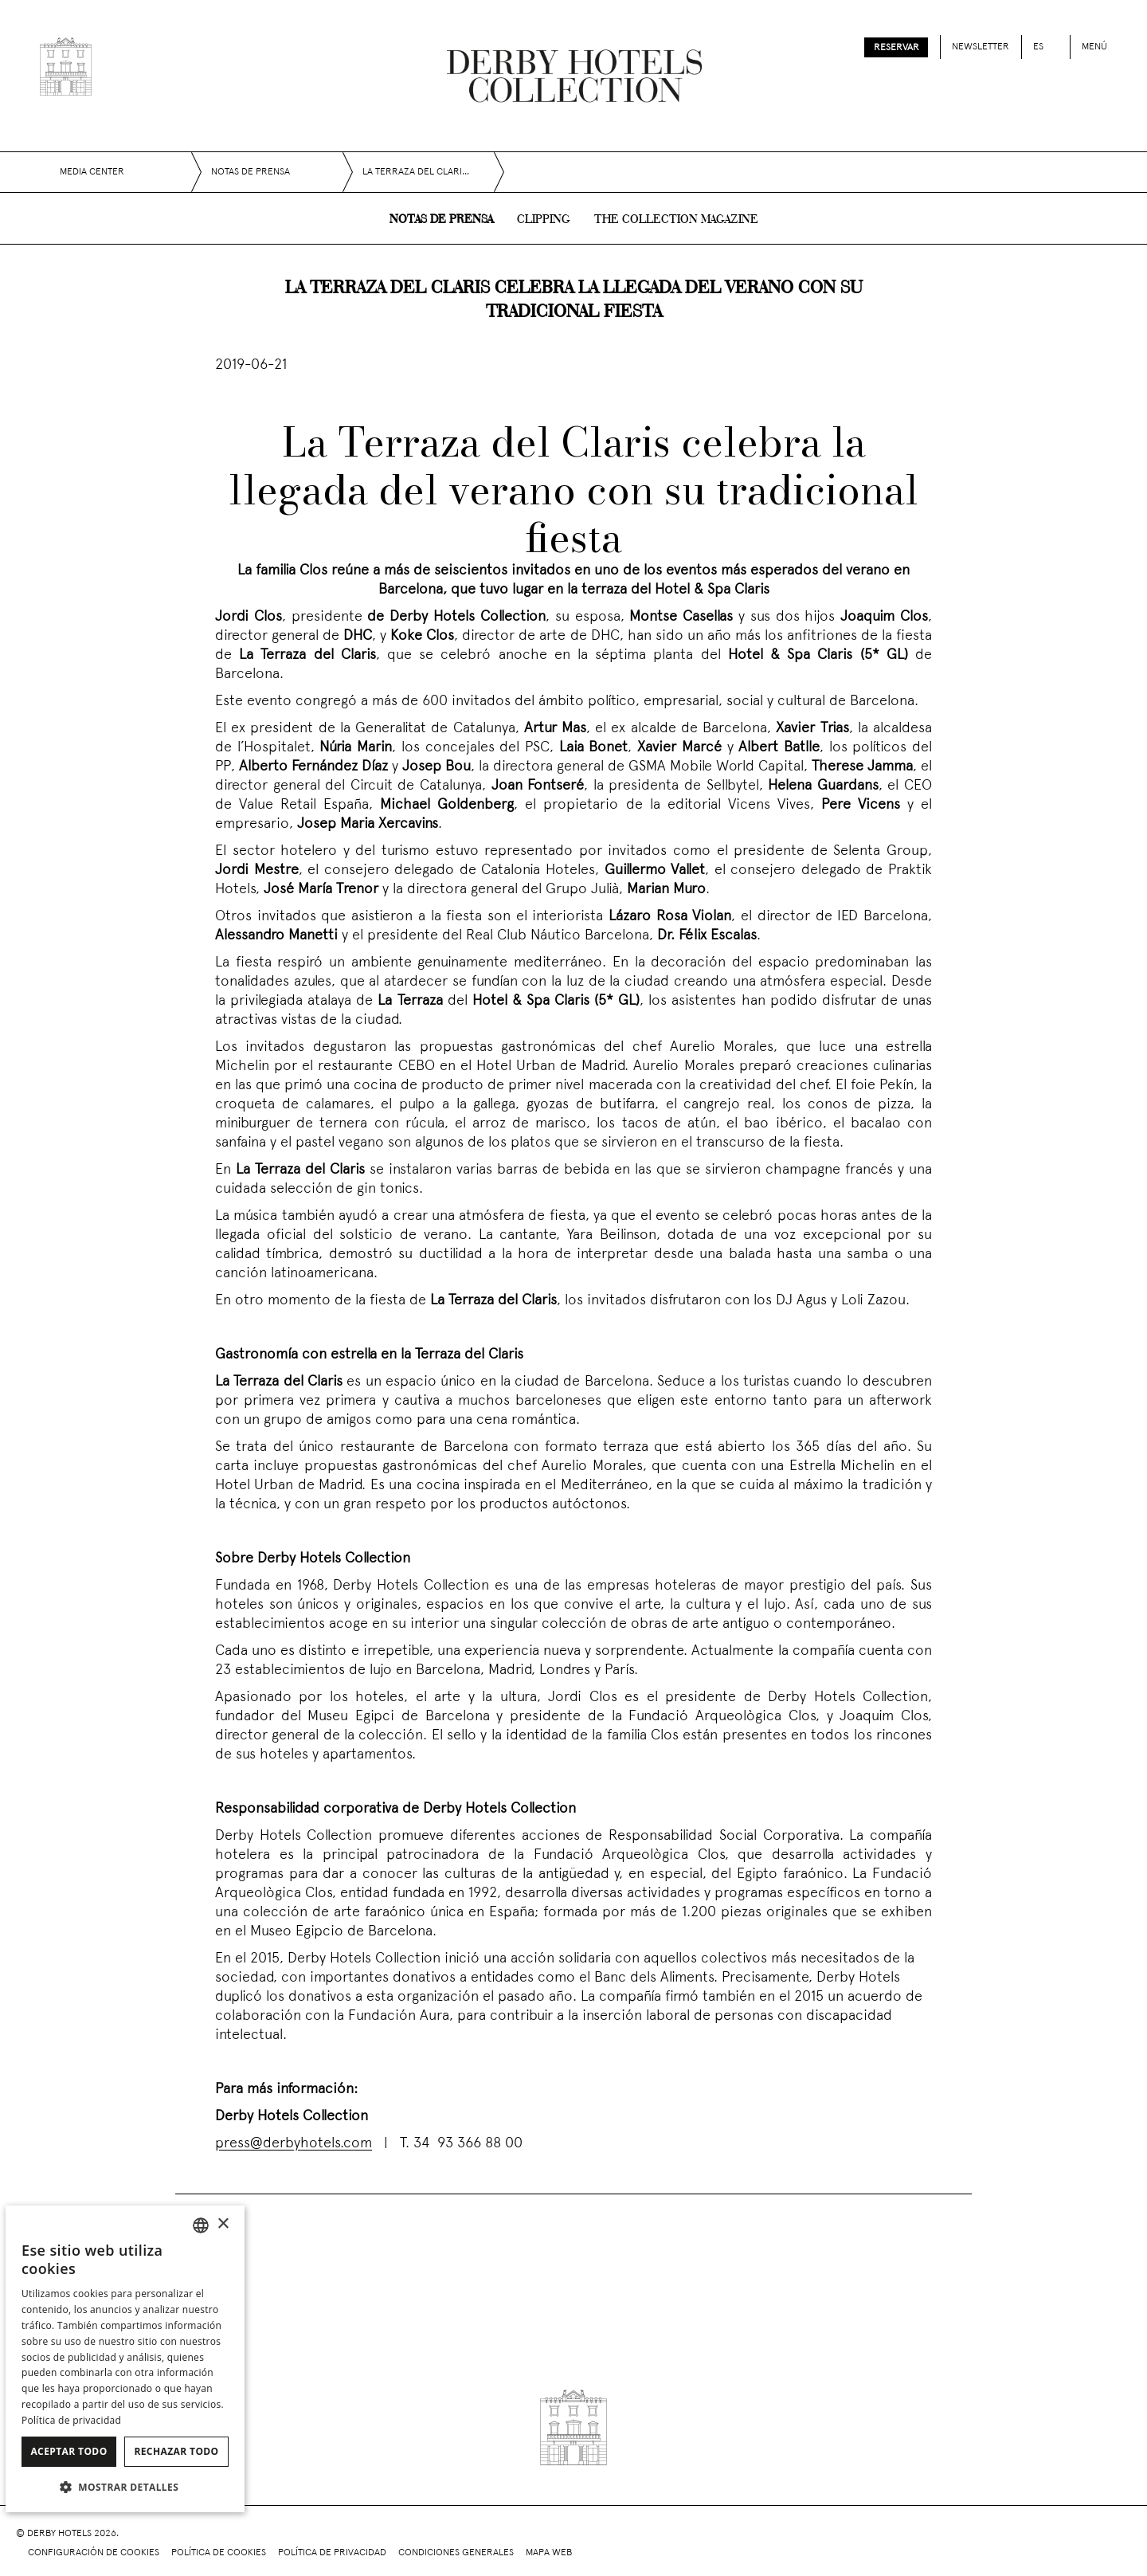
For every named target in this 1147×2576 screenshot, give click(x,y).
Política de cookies (218, 2553)
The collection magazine (676, 220)
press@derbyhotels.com (293, 2144)
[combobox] (201, 2225)
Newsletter (980, 47)
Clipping (543, 220)
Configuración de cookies (93, 2553)
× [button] (223, 2224)
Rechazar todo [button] (176, 2451)
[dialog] (125, 2358)
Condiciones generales (456, 2553)
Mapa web (549, 2553)
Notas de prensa (441, 220)
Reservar (896, 48)
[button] (125, 2486)
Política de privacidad (332, 2553)
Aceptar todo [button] (68, 2451)
